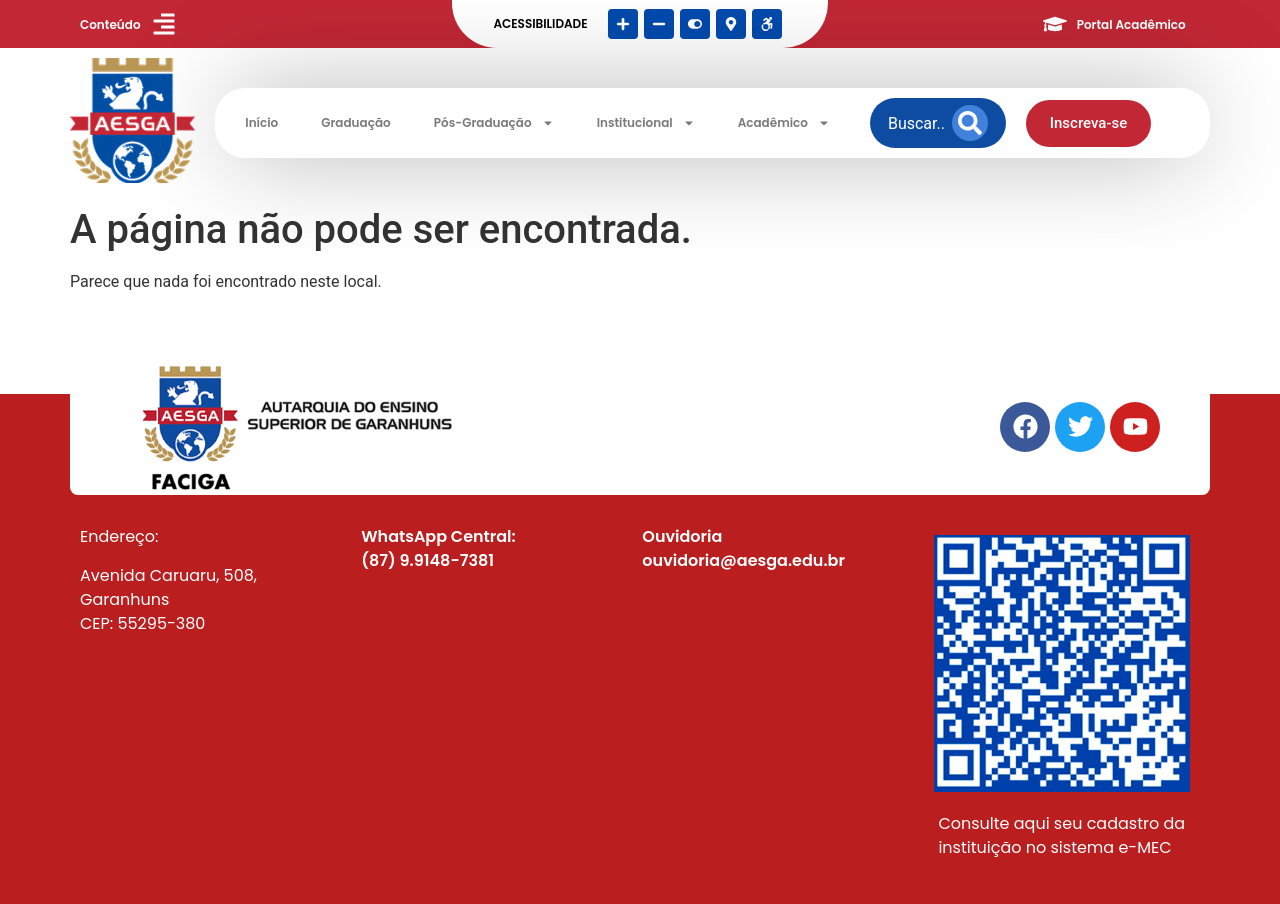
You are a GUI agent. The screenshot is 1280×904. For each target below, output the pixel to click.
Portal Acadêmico (1131, 24)
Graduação (355, 122)
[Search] (970, 123)
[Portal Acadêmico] (1055, 24)
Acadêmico (784, 123)
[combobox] (916, 123)
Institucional (646, 123)
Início (261, 122)
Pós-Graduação (494, 123)
